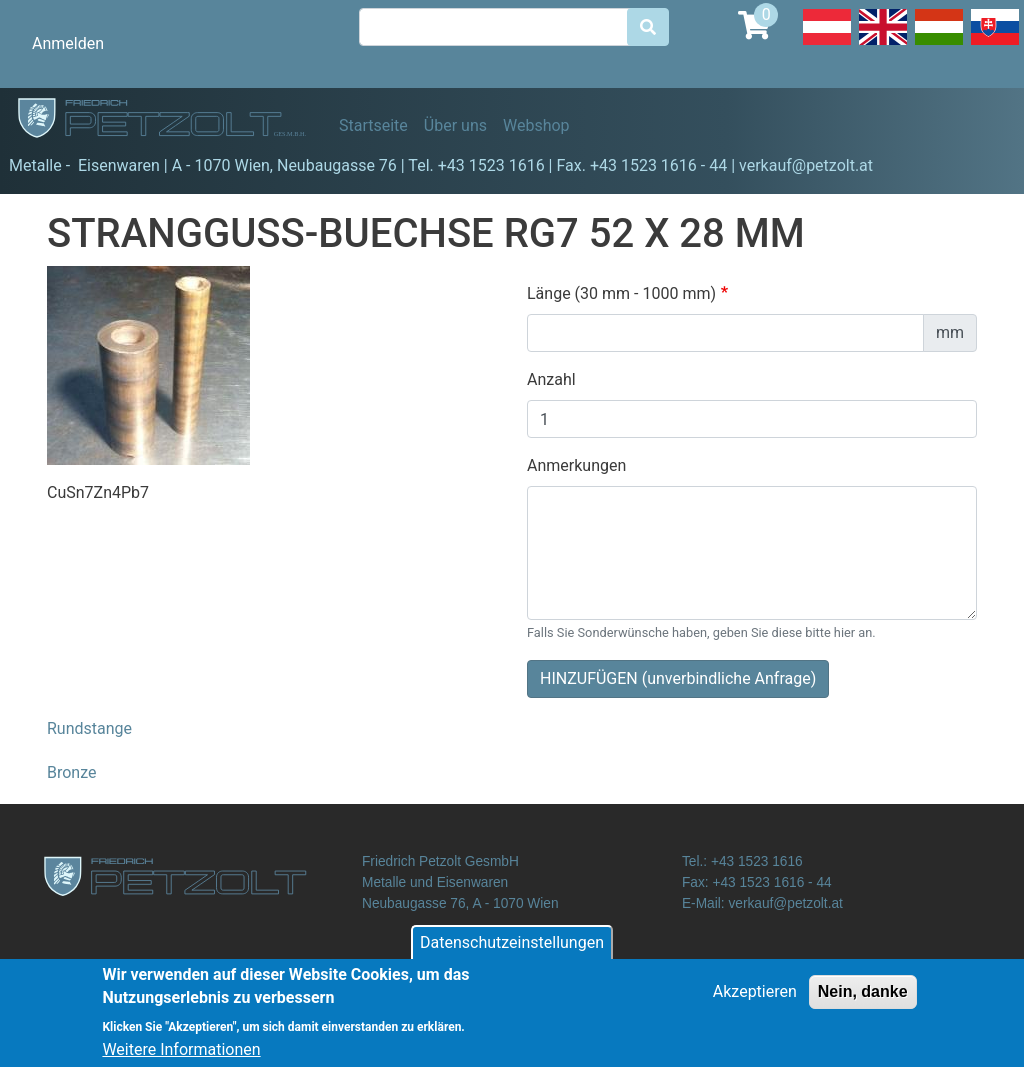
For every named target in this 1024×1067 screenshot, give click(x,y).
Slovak (995, 44)
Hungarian (939, 44)
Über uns (455, 125)
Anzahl (551, 379)
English (883, 44)
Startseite (373, 125)
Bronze (72, 772)
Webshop (536, 125)
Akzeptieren (755, 1000)
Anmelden (68, 43)
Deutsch (827, 44)
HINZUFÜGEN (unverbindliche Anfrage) (678, 678)
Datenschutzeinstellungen (512, 951)
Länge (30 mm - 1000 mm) (621, 293)
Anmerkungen (576, 465)
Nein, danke (863, 1000)
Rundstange (89, 728)
